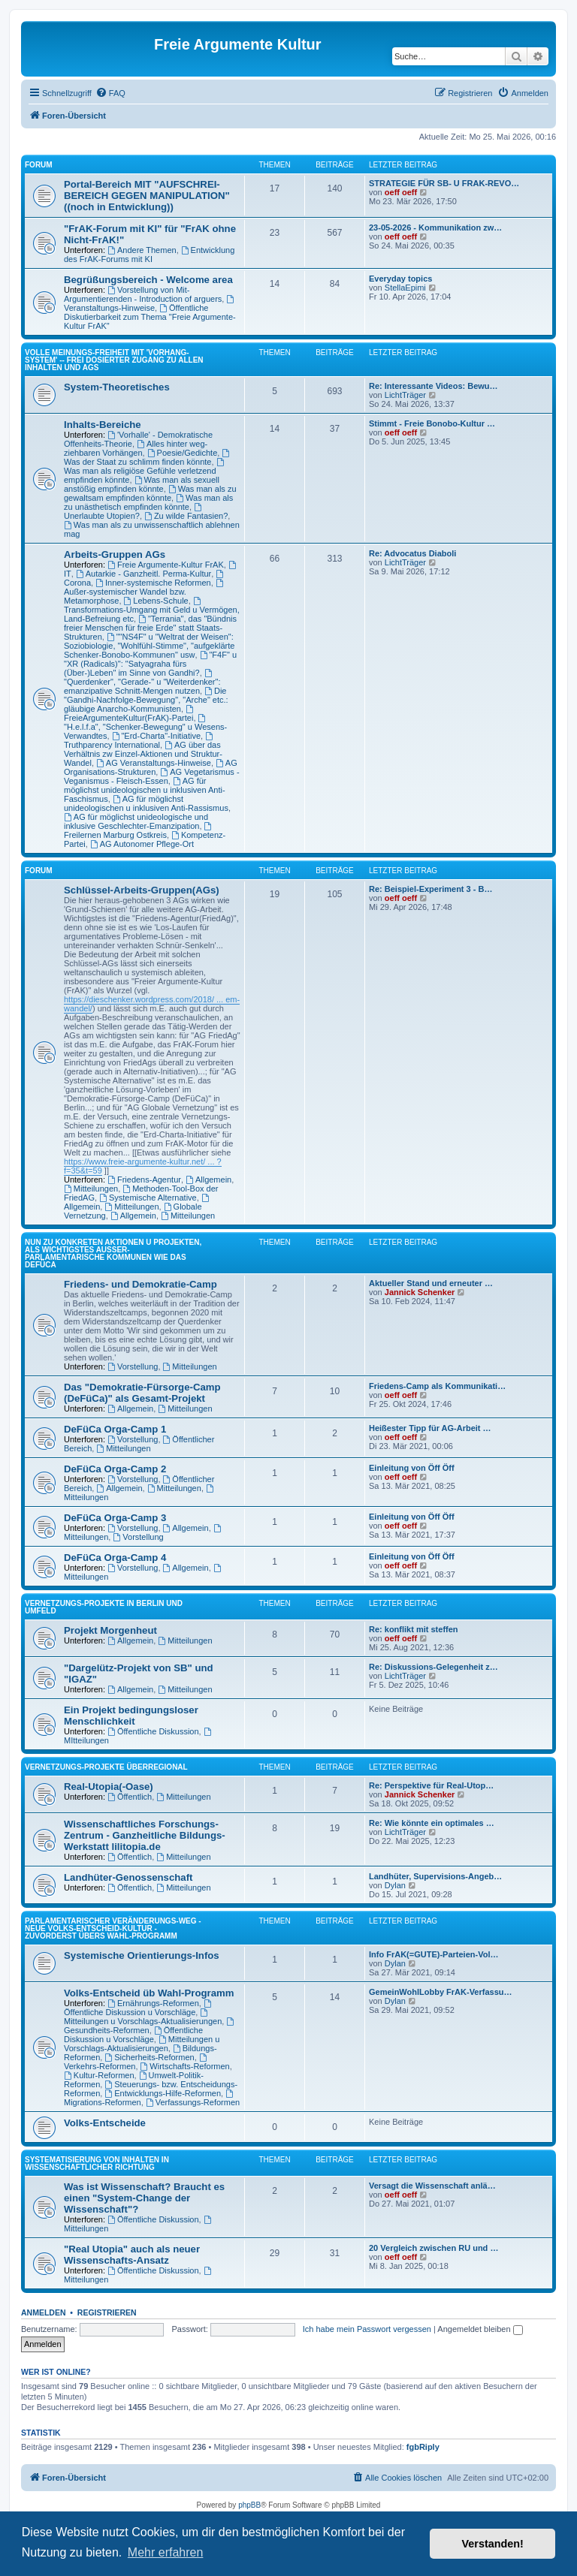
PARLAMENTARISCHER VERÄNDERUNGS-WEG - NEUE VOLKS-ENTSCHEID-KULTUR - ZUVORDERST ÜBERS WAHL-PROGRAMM (113, 1928)
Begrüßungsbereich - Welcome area (148, 279)
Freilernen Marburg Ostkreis (138, 830)
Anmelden (43, 2312)
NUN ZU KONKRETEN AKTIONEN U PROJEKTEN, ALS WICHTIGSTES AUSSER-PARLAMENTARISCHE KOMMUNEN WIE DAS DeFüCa (113, 1253)
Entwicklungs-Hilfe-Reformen (162, 2093)
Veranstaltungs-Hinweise (150, 303)
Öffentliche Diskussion (152, 1731)
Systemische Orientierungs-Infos (141, 1955)
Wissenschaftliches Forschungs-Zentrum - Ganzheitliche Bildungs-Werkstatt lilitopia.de (144, 1835)
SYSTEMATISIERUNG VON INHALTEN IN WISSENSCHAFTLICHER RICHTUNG (97, 2163)
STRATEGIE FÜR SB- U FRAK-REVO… (444, 183)
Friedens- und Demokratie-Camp (140, 1284)
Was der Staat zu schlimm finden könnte (147, 457)
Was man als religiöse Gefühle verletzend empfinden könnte (144, 471)
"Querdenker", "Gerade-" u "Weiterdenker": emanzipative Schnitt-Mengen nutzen (142, 682)
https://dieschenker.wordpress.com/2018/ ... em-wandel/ (152, 1004)
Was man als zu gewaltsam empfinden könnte (150, 493)
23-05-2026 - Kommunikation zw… (435, 227)
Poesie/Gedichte (182, 452)
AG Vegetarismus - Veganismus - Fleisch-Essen (152, 776)
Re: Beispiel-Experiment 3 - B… (430, 888)
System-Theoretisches (117, 387)
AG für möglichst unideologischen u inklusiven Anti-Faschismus (144, 789)
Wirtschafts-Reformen (185, 2066)
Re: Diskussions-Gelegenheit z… (433, 1666)
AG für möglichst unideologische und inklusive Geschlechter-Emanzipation (136, 821)
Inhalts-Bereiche (102, 424)
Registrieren (107, 2312)
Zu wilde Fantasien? (186, 515)
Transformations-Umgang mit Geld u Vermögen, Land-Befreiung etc (152, 610)
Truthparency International (139, 740)
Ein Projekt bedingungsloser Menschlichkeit (131, 1715)
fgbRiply (423, 2446)
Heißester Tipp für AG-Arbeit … (430, 1428)
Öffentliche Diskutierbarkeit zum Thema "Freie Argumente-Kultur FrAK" (150, 316)
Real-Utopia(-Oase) (108, 1786)
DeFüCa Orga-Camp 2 (115, 1469)
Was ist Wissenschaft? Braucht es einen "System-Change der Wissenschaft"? (144, 2198)
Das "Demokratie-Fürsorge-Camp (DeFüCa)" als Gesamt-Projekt (142, 1392)
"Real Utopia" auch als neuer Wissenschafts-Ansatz (132, 2254)
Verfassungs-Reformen (193, 2102)
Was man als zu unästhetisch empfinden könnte (148, 502)
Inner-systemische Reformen (152, 582)
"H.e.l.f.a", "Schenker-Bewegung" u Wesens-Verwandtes (145, 727)
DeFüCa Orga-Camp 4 (115, 1557)
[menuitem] (110, 93)
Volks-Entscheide (105, 2123)
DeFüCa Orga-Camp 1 (115, 1429)
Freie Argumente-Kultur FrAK (165, 564)
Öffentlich (129, 1796)
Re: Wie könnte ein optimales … (431, 1822)
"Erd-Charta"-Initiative (156, 735)
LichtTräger (405, 394)
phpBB (249, 2505)
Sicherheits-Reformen (149, 2057)
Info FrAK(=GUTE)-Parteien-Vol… (433, 1954)
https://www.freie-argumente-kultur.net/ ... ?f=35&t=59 (143, 1166)
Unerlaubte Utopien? (134, 511)
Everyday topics (400, 278)
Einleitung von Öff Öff (412, 1467)
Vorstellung (132, 1366)
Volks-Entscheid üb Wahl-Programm (149, 1993)
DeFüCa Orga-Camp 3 (115, 1517)
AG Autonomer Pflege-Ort (142, 843)
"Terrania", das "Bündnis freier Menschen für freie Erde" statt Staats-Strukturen (150, 627)
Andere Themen (142, 250)
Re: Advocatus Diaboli (412, 553)
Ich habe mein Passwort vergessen (367, 2328)
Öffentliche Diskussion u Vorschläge (138, 2008)
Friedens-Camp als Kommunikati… (437, 1385)
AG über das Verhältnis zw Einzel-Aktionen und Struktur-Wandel (143, 753)
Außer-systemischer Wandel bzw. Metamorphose (144, 592)
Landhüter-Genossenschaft (128, 1877)
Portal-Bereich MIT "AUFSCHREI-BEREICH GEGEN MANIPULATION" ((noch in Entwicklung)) (147, 195)
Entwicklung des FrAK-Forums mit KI (149, 255)
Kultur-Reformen (99, 2075)
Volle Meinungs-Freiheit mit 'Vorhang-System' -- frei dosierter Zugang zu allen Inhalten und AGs (114, 360)
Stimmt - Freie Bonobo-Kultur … (432, 423)
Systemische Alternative (148, 1197)
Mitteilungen (91, 1188)
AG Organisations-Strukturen (150, 767)
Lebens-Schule (156, 600)
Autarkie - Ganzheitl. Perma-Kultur (143, 573)
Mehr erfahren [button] (166, 2552)
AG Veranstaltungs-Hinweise (153, 762)
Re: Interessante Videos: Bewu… (433, 385)
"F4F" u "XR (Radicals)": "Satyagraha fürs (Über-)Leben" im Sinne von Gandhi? (150, 663)
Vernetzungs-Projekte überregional (106, 1767)
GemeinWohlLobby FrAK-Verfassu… (440, 1991)
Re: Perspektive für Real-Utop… (431, 1785)
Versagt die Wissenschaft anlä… (432, 2185)
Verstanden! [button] (493, 2544)
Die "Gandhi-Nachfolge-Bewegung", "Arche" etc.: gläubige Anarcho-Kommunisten (146, 699)
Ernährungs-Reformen (153, 2003)
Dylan (395, 1885)
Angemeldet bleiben (479, 2328)
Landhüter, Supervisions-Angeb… (435, 1876)
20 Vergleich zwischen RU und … (433, 2247)
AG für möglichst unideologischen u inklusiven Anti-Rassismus (146, 803)
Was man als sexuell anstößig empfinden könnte (141, 484)
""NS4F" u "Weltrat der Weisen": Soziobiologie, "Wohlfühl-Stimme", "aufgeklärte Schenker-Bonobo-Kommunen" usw (149, 645)
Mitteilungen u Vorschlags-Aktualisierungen (143, 2017)
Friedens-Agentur (144, 1179)
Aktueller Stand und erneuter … (431, 1283)
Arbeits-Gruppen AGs (114, 554)
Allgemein (208, 1179)
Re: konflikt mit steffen (413, 1629)
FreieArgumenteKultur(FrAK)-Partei (129, 713)
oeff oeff (401, 192)
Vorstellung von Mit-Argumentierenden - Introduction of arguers (143, 294)
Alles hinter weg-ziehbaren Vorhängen (135, 448)
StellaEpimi (405, 287)
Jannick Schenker (420, 1292)
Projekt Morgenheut (110, 1630)
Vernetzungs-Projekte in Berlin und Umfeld (104, 1607)
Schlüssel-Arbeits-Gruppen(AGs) (141, 890)
